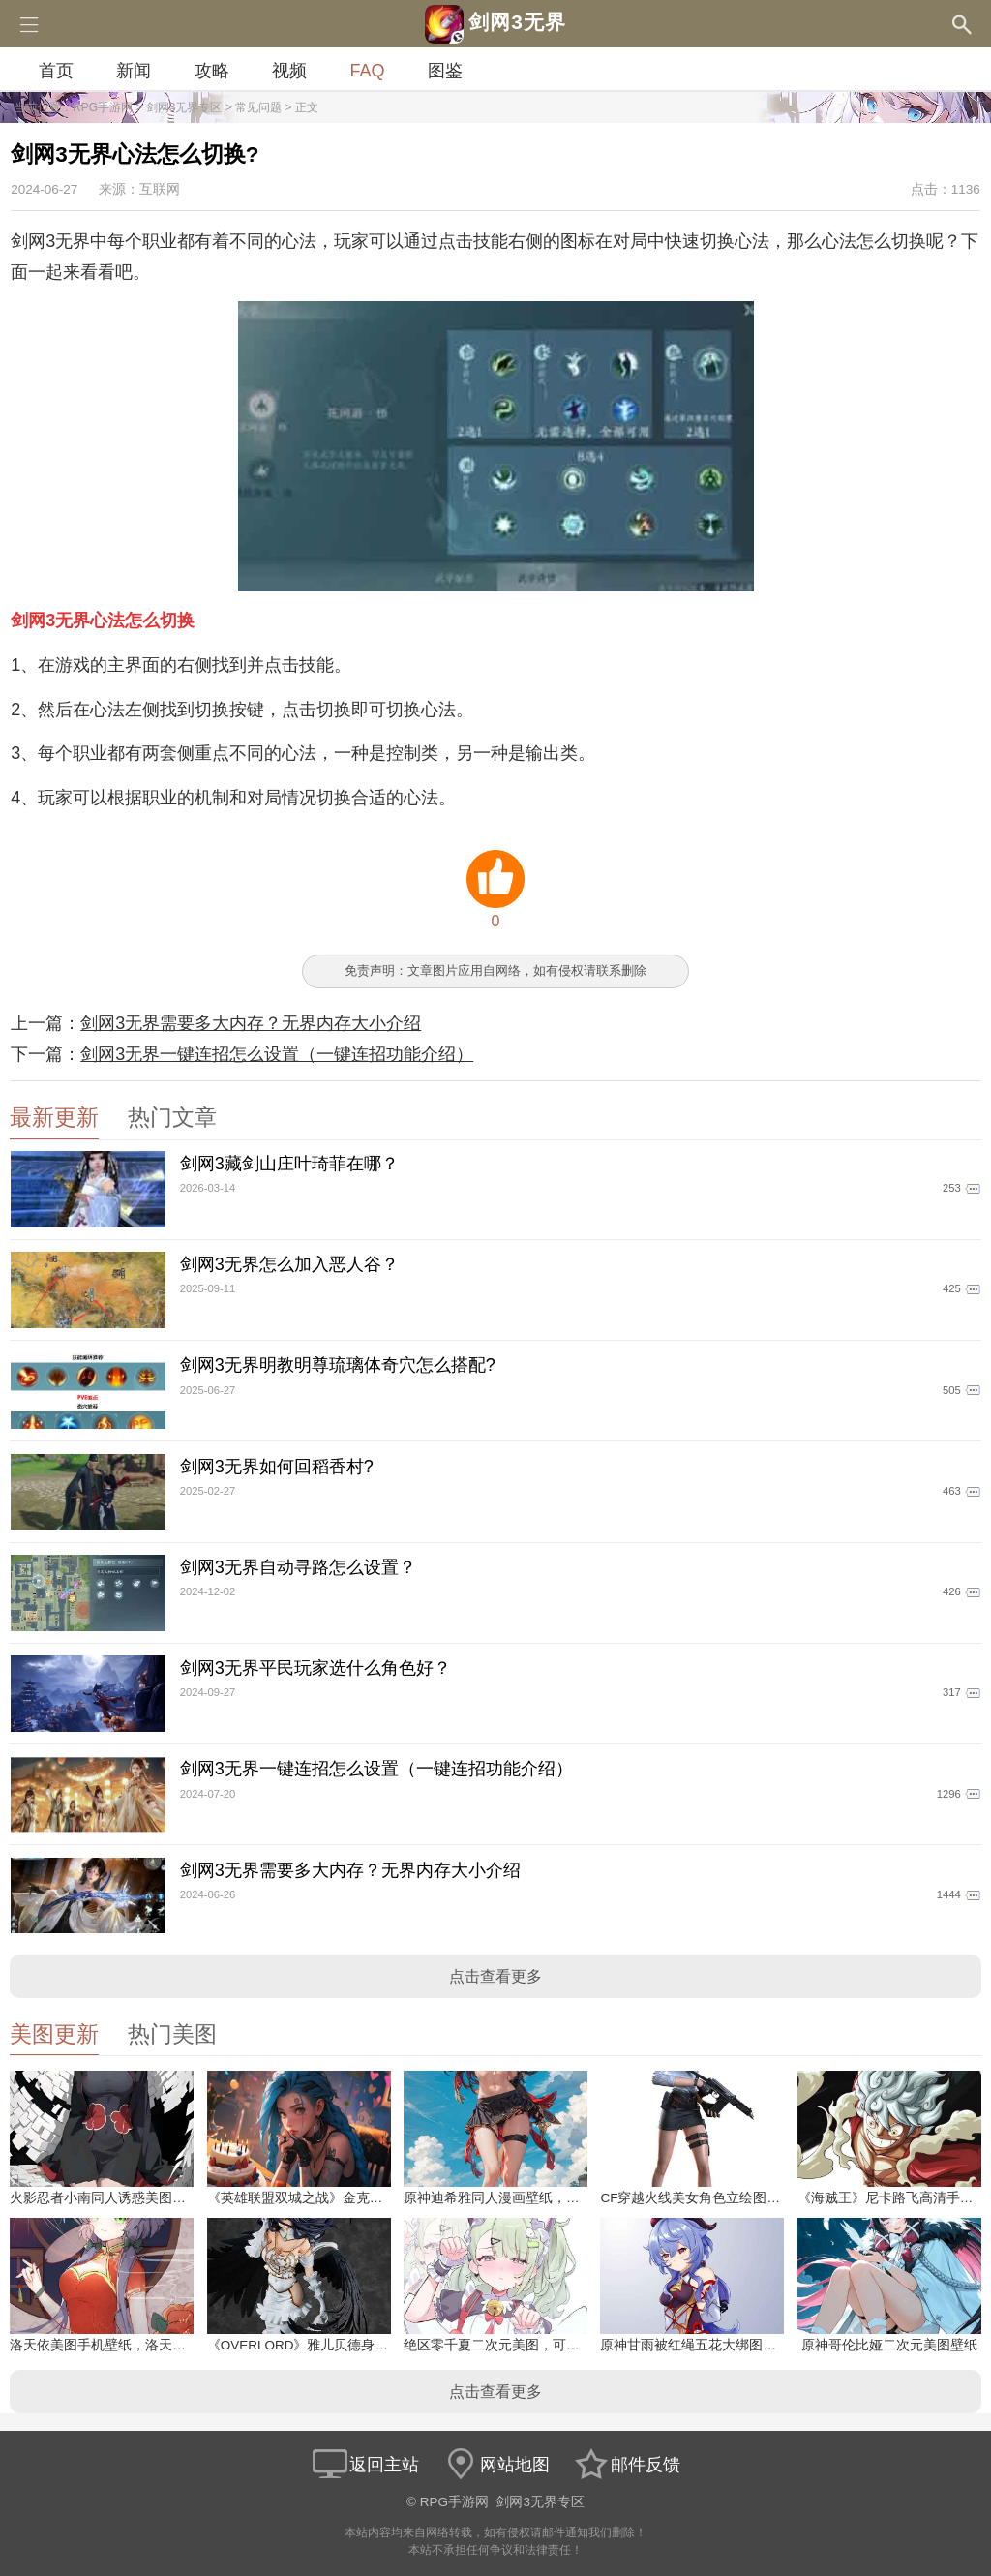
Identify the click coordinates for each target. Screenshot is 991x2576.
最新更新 (54, 1118)
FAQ (366, 70)
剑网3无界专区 (184, 107)
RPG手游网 (103, 107)
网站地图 (495, 2464)
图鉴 (445, 70)
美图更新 (54, 2034)
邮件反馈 (626, 2464)
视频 (289, 70)
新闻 (133, 70)
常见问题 (258, 107)
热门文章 (172, 1118)
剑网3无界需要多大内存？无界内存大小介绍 (250, 1023)
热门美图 (172, 2034)
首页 (56, 70)
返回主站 (365, 2464)
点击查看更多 (495, 1976)
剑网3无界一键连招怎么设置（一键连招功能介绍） (276, 1054)
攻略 (212, 70)
